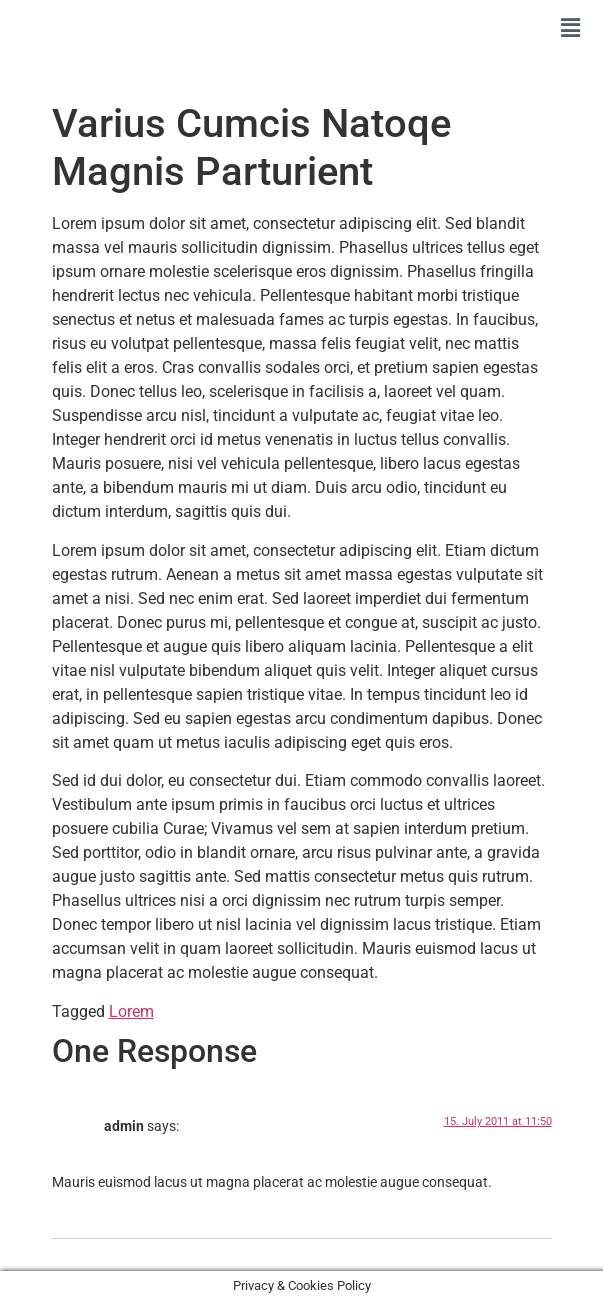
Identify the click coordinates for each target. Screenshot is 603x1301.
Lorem (131, 1011)
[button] (571, 28)
